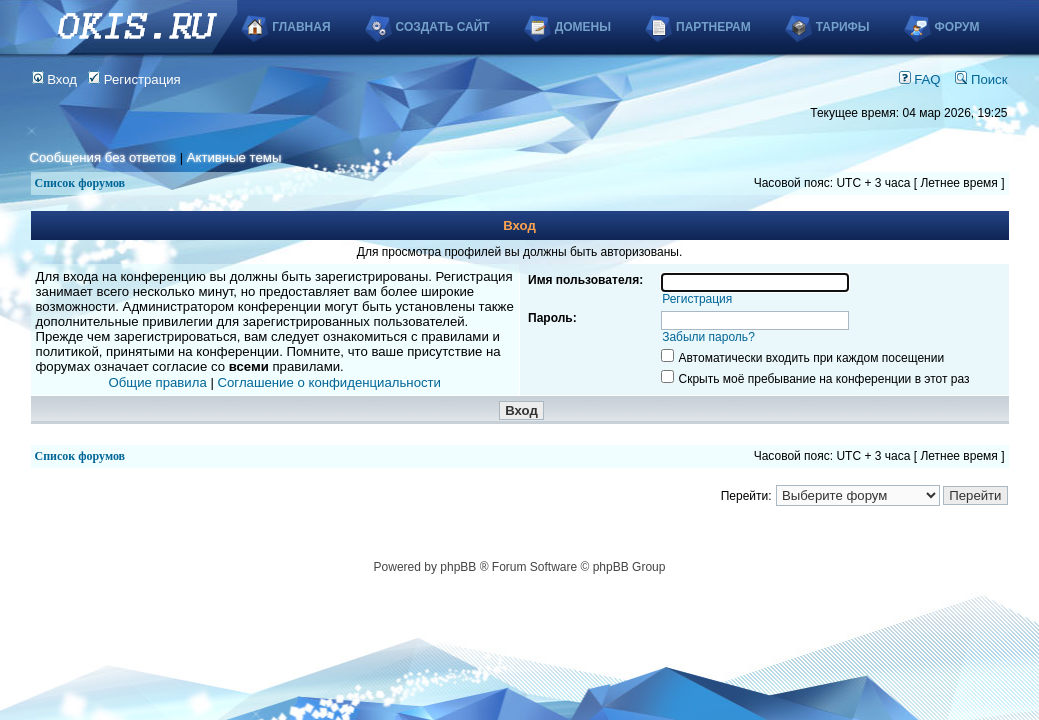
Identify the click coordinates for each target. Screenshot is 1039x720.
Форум (957, 27)
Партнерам (713, 27)
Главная (301, 27)
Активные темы (234, 157)
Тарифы (843, 27)
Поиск (981, 79)
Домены (583, 27)
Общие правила (158, 382)
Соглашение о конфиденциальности (329, 382)
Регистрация (134, 79)
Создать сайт (443, 27)
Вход (55, 79)
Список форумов (80, 183)
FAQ (920, 79)
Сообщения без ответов (103, 157)
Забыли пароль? (708, 337)
